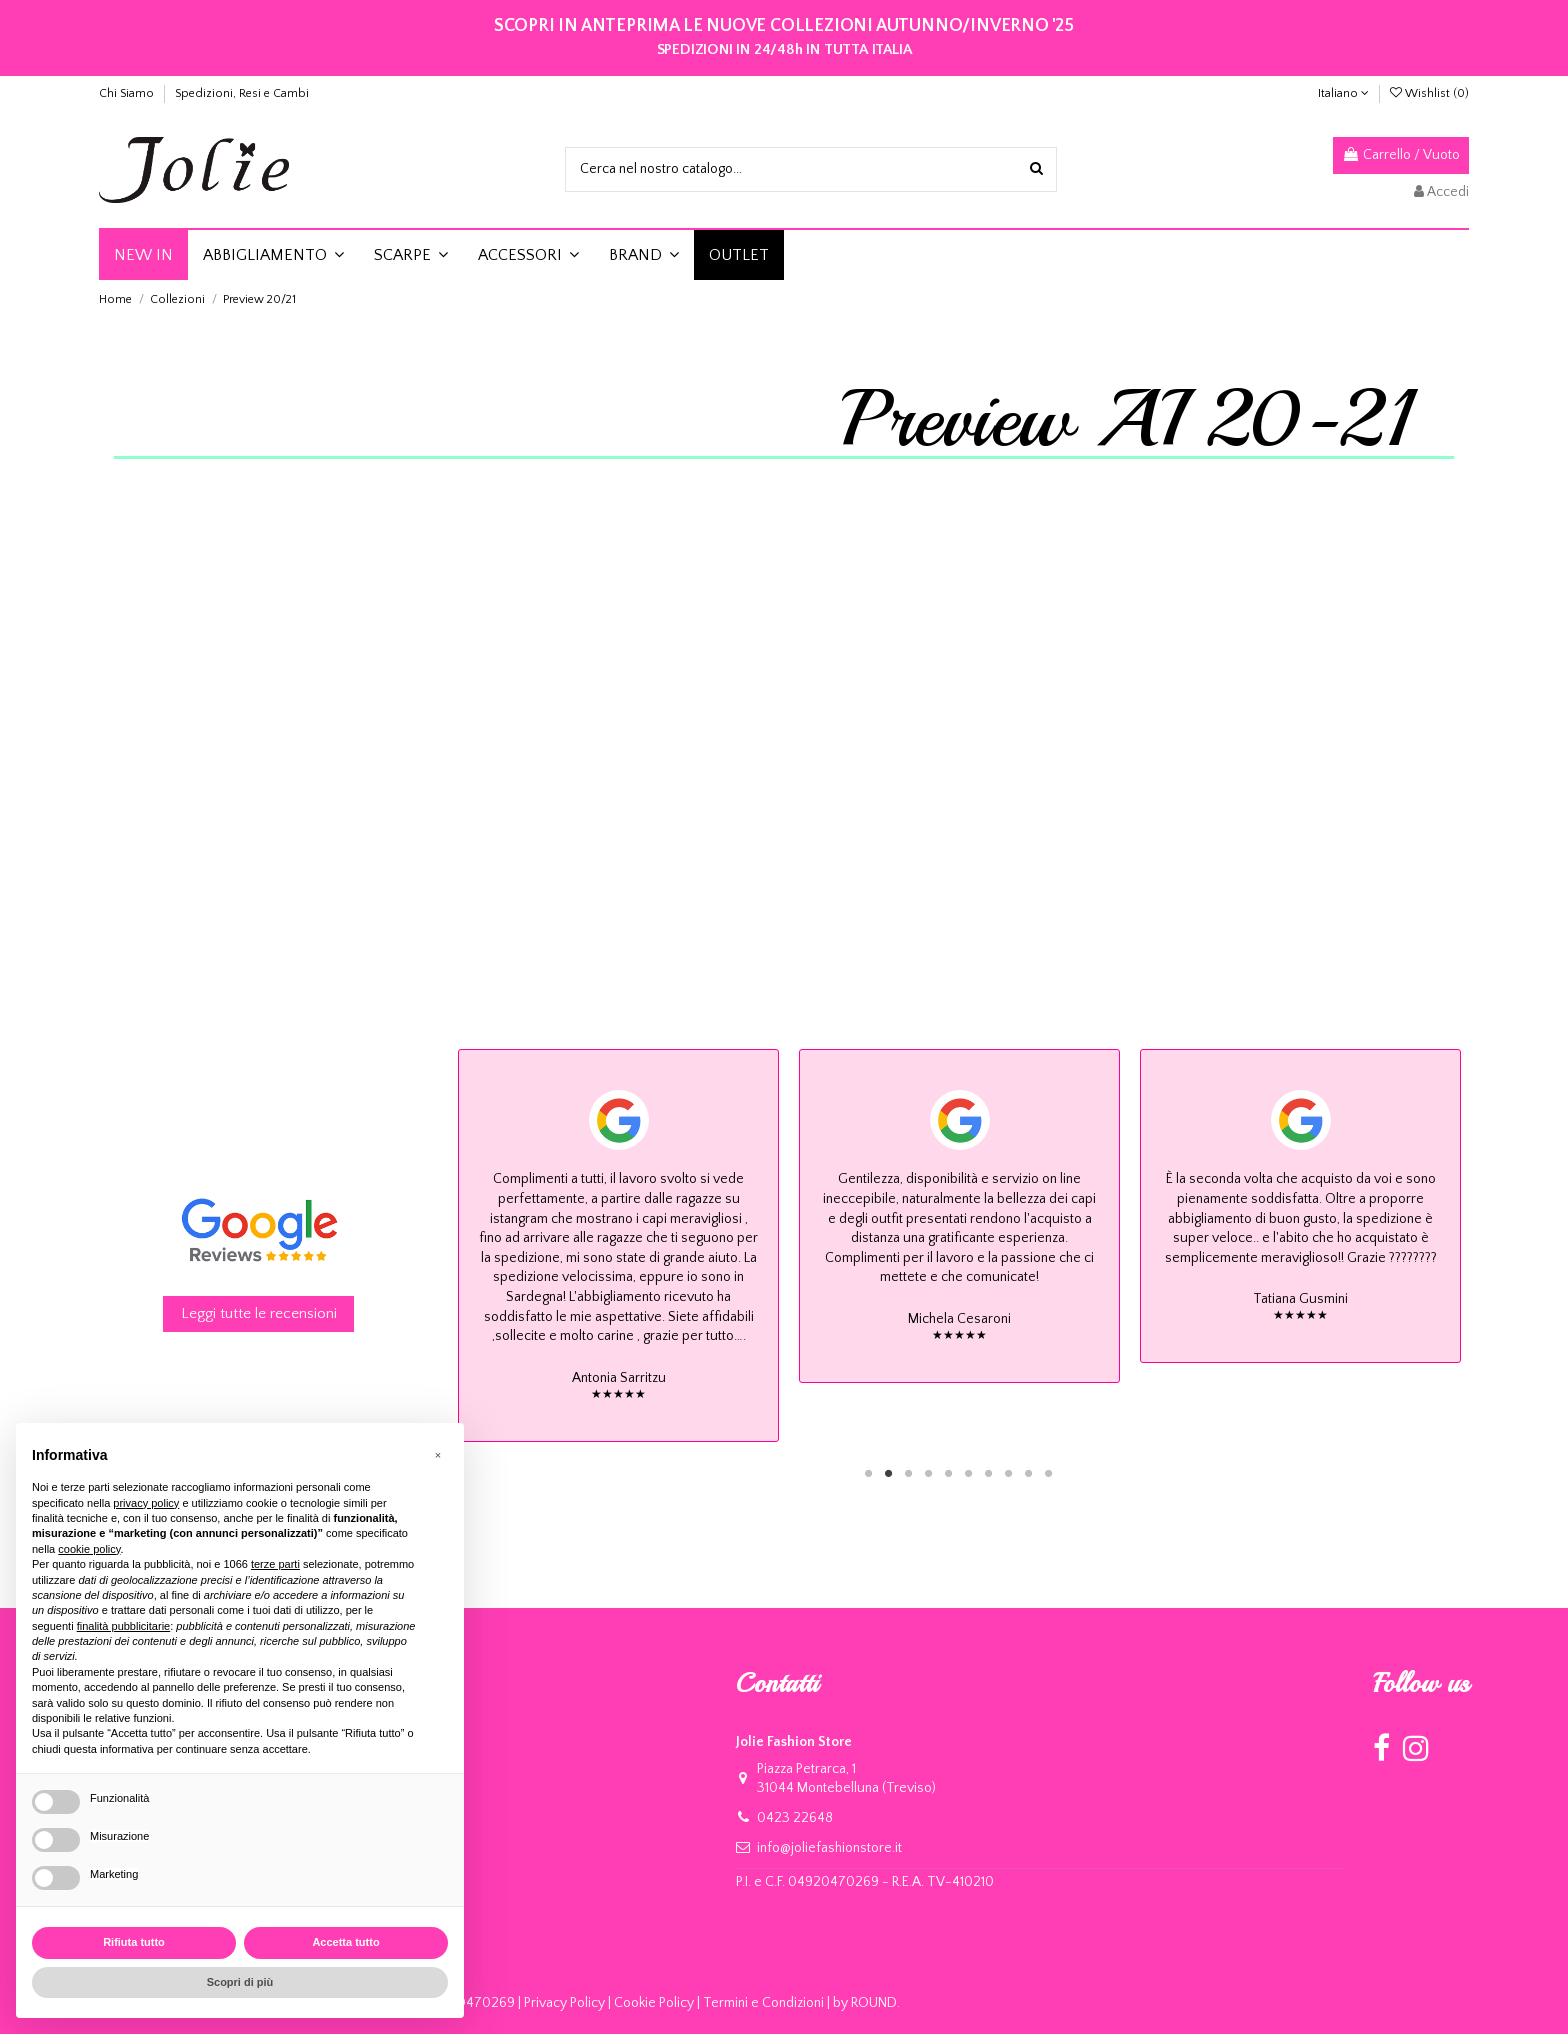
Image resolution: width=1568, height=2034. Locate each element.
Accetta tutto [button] (345, 1942)
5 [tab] (949, 1473)
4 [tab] (929, 1473)
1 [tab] (869, 1473)
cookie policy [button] (89, 1549)
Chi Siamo (128, 93)
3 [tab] (909, 1473)
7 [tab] (989, 1473)
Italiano (1343, 93)
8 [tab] (1009, 1473)
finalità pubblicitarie (124, 1626)
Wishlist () (1429, 93)
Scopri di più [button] (240, 1982)
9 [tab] (1029, 1473)
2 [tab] (889, 1473)
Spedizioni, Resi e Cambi (242, 93)
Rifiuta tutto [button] (134, 1942)
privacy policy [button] (146, 1503)
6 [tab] (969, 1473)
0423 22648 (795, 1818)
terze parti (275, 1564)
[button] (273, 255)
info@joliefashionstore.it (829, 1848)
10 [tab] (1049, 1473)
